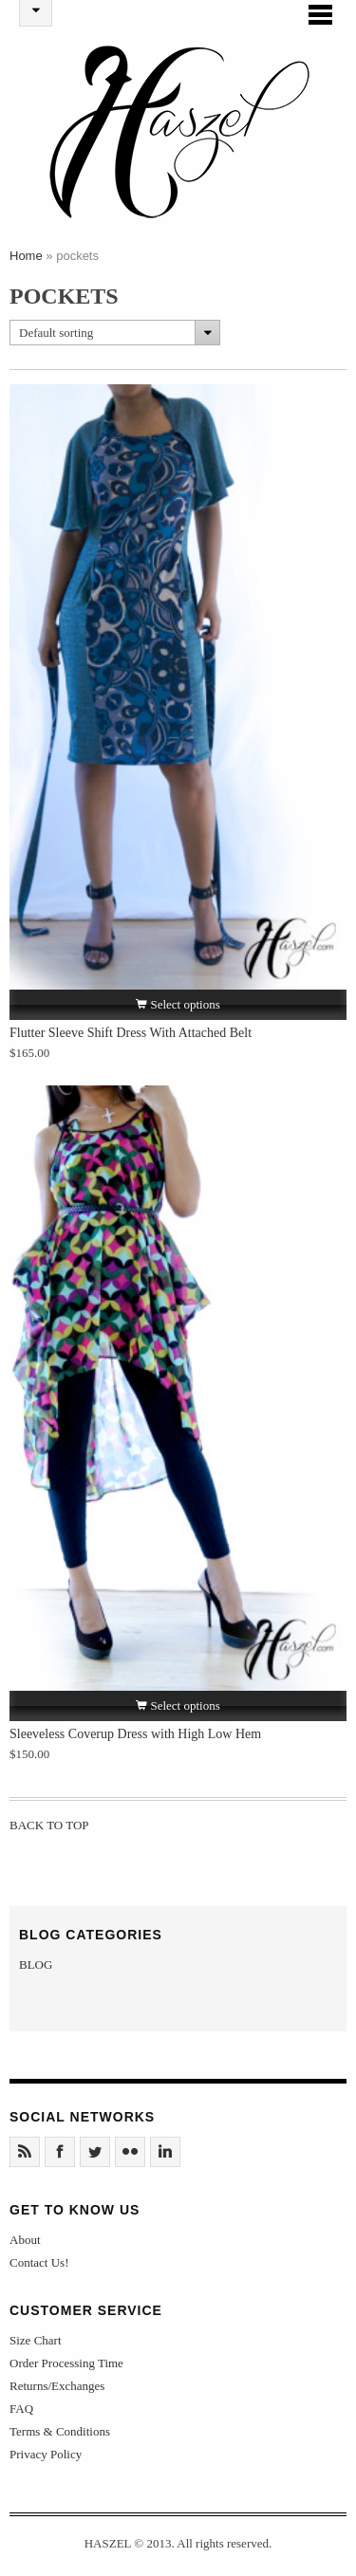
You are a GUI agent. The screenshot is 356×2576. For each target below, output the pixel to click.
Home (26, 261)
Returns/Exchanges (56, 2391)
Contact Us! (38, 2268)
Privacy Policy (45, 2460)
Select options (178, 1010)
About (25, 2245)
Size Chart (35, 2346)
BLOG (35, 1970)
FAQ (21, 2414)
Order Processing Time (66, 2369)
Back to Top (50, 1831)
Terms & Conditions (59, 2437)
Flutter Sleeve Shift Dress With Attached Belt (130, 1038)
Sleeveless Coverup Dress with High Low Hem (135, 1740)
